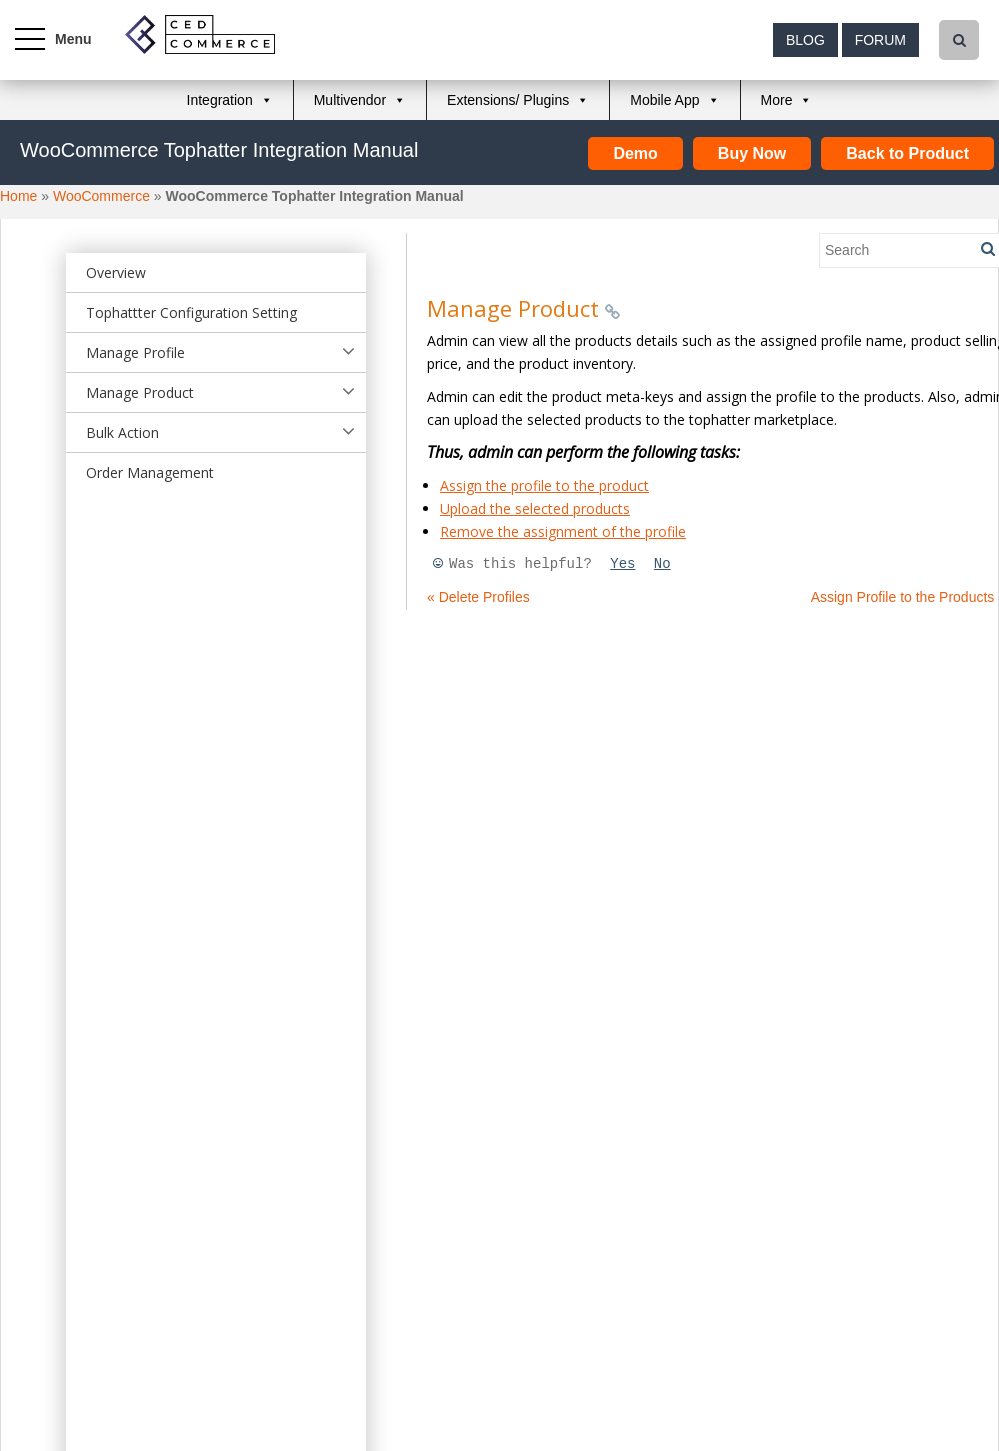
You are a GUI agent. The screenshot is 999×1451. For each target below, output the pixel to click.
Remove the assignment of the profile (563, 531)
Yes (622, 564)
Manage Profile (135, 352)
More (777, 100)
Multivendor (350, 100)
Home (18, 196)
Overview (116, 272)
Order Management (150, 472)
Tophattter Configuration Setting (191, 312)
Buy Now (752, 153)
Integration (220, 100)
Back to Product (907, 153)
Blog (805, 40)
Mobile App (664, 100)
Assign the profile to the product (544, 485)
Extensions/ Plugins (508, 100)
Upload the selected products (535, 508)
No (662, 564)
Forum (880, 40)
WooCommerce (101, 196)
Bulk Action (122, 432)
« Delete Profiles (478, 597)
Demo (635, 153)
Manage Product (140, 392)
